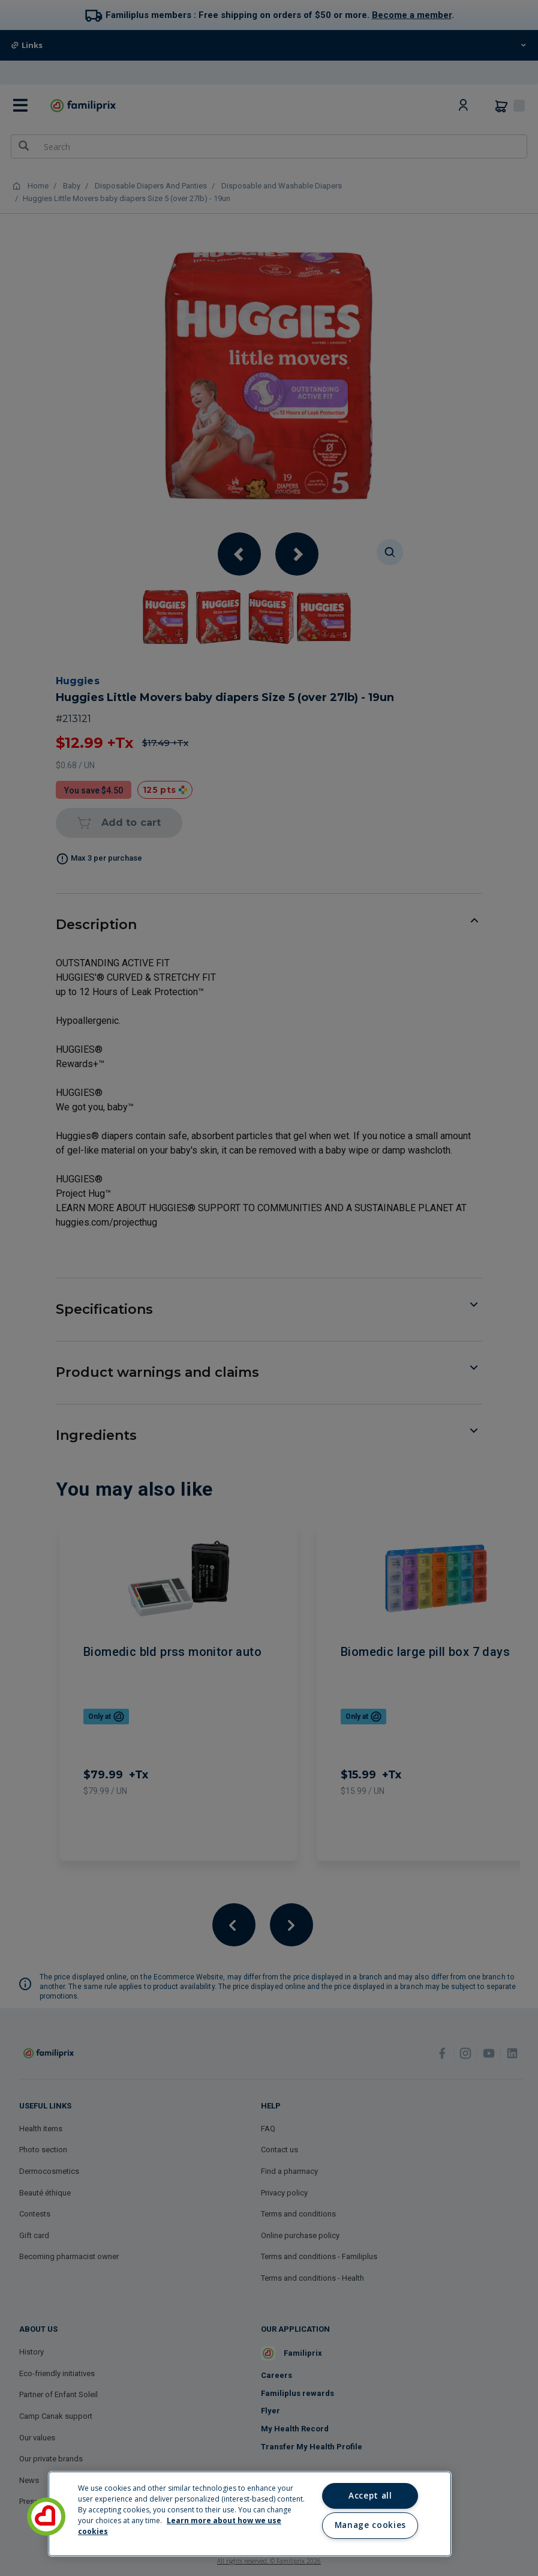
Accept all (370, 2495)
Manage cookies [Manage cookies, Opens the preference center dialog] (370, 2525)
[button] (46, 2516)
